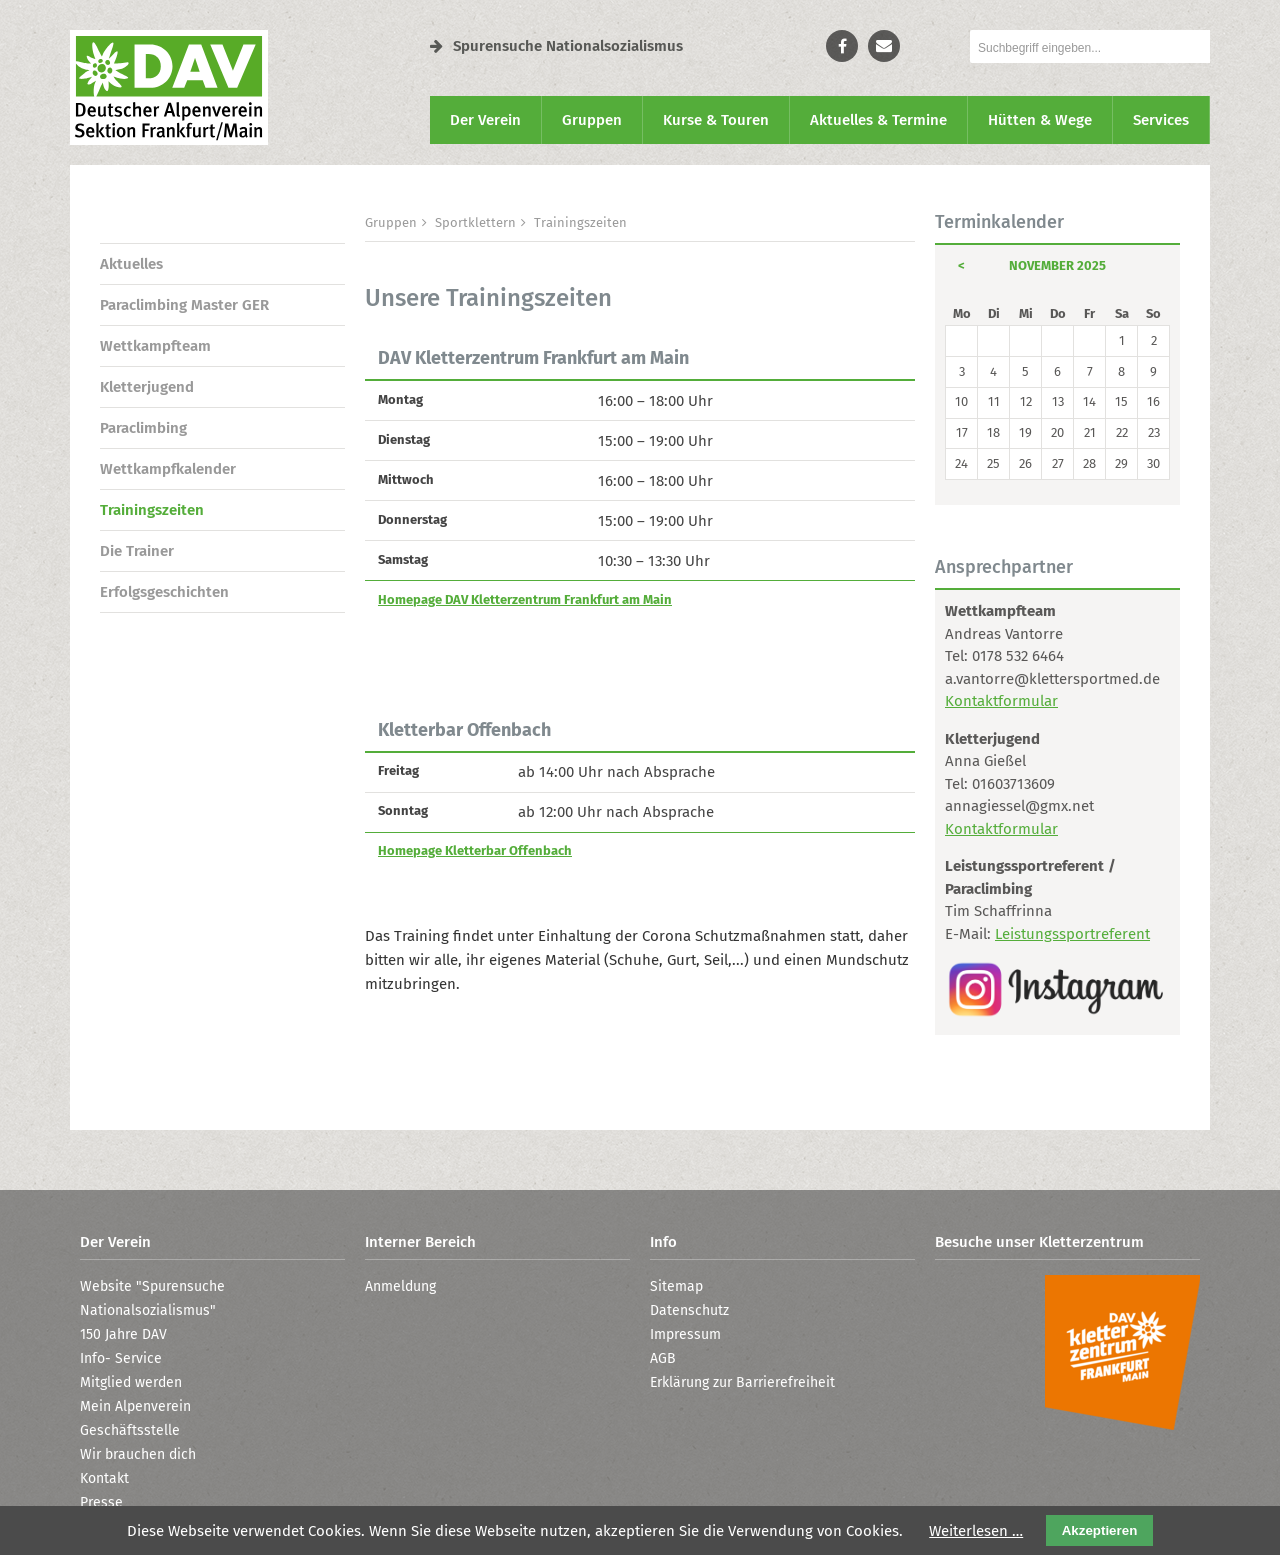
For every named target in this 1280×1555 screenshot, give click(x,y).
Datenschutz (689, 1310)
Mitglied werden (131, 1382)
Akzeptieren (1100, 1530)
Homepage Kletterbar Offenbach (475, 850)
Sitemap (676, 1286)
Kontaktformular (1001, 701)
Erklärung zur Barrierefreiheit (742, 1382)
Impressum (685, 1334)
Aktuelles (131, 264)
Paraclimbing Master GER (184, 305)
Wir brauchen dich (138, 1454)
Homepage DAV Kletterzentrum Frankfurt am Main (525, 599)
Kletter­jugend (147, 387)
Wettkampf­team (155, 346)
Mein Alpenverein (135, 1406)
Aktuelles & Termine (878, 120)
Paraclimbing (143, 428)
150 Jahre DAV (123, 1334)
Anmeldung (400, 1286)
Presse (101, 1502)
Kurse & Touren (716, 120)
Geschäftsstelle (130, 1430)
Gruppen (592, 120)
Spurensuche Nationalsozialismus (556, 46)
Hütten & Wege (1040, 120)
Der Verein (485, 120)
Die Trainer (137, 551)
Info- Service (121, 1358)
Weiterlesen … (976, 1531)
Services (1161, 120)
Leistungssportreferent (1072, 934)
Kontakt (104, 1478)
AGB (663, 1358)
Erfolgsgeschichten (164, 592)
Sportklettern (475, 222)
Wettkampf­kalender (168, 469)
